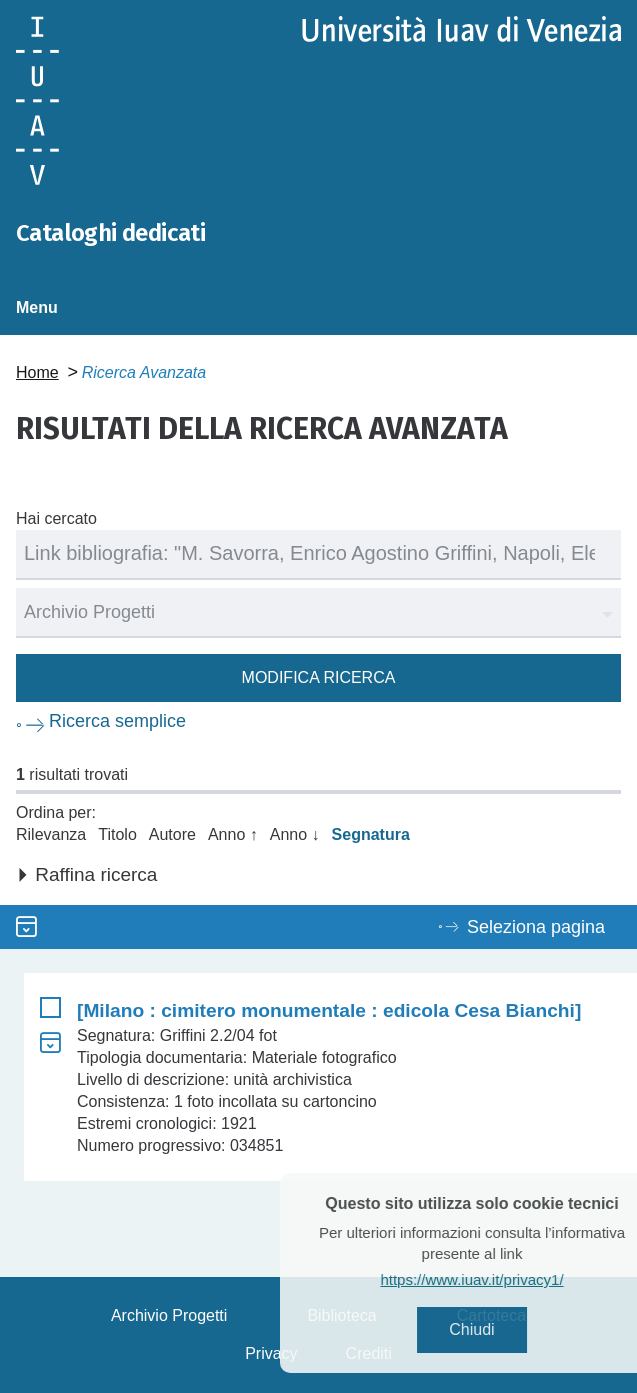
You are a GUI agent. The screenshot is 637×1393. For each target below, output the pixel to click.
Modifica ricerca (319, 677)
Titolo (117, 834)
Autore (172, 834)
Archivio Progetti (169, 1315)
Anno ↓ (295, 834)
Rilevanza (51, 834)
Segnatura (371, 834)
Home (37, 372)
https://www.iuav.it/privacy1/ (496, 1279)
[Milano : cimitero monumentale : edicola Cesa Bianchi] (329, 1010)
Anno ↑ (233, 834)
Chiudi (496, 1329)
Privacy (271, 1353)
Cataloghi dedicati (110, 233)
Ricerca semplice (117, 721)
